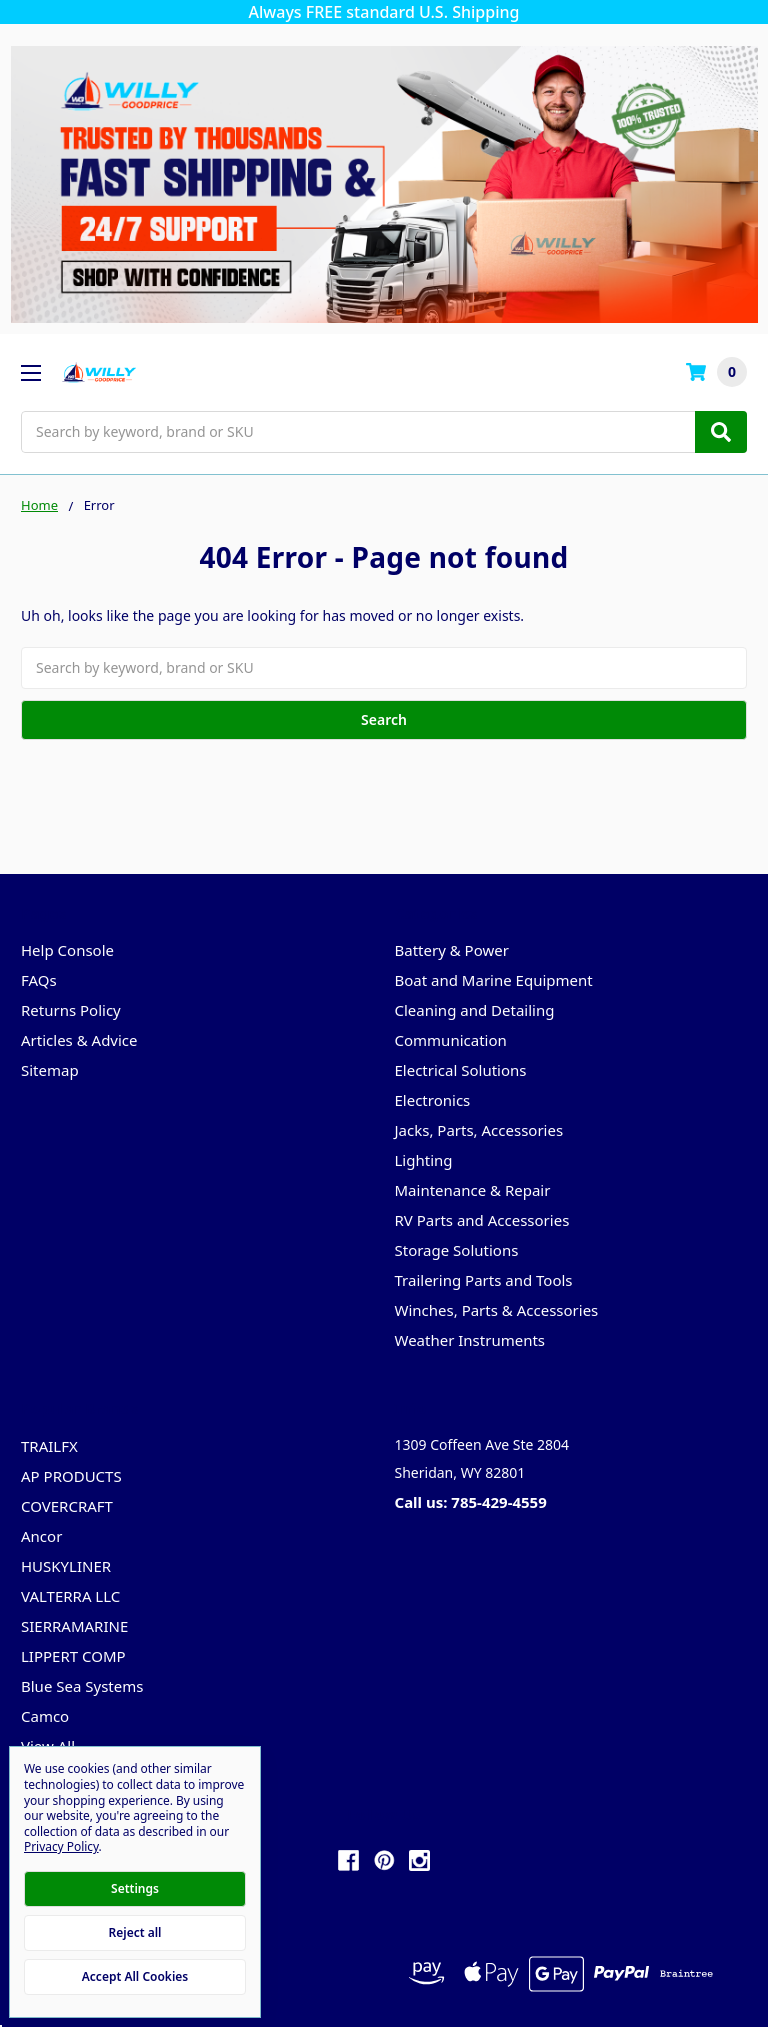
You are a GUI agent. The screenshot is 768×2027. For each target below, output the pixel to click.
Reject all (135, 1932)
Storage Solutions (457, 1250)
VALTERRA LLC (70, 1596)
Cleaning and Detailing (475, 1010)
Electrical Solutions (461, 1070)
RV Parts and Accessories (482, 1220)
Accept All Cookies (135, 1976)
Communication (451, 1040)
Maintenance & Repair (473, 1190)
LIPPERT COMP (73, 1656)
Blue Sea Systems (82, 1686)
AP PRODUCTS (71, 1476)
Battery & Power (452, 950)
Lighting (424, 1160)
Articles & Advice (79, 1040)
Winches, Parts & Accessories (497, 1310)
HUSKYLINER (66, 1566)
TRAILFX (49, 1446)
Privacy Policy (61, 1846)
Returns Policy (71, 1010)
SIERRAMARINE (74, 1626)
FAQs (39, 980)
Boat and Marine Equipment (494, 980)
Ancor (41, 1536)
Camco (45, 1716)
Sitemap (50, 1070)
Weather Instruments (470, 1340)
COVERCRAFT (67, 1506)
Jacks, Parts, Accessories (479, 1130)
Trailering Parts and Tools (484, 1280)
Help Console (67, 950)
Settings (135, 1888)
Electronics (433, 1100)
